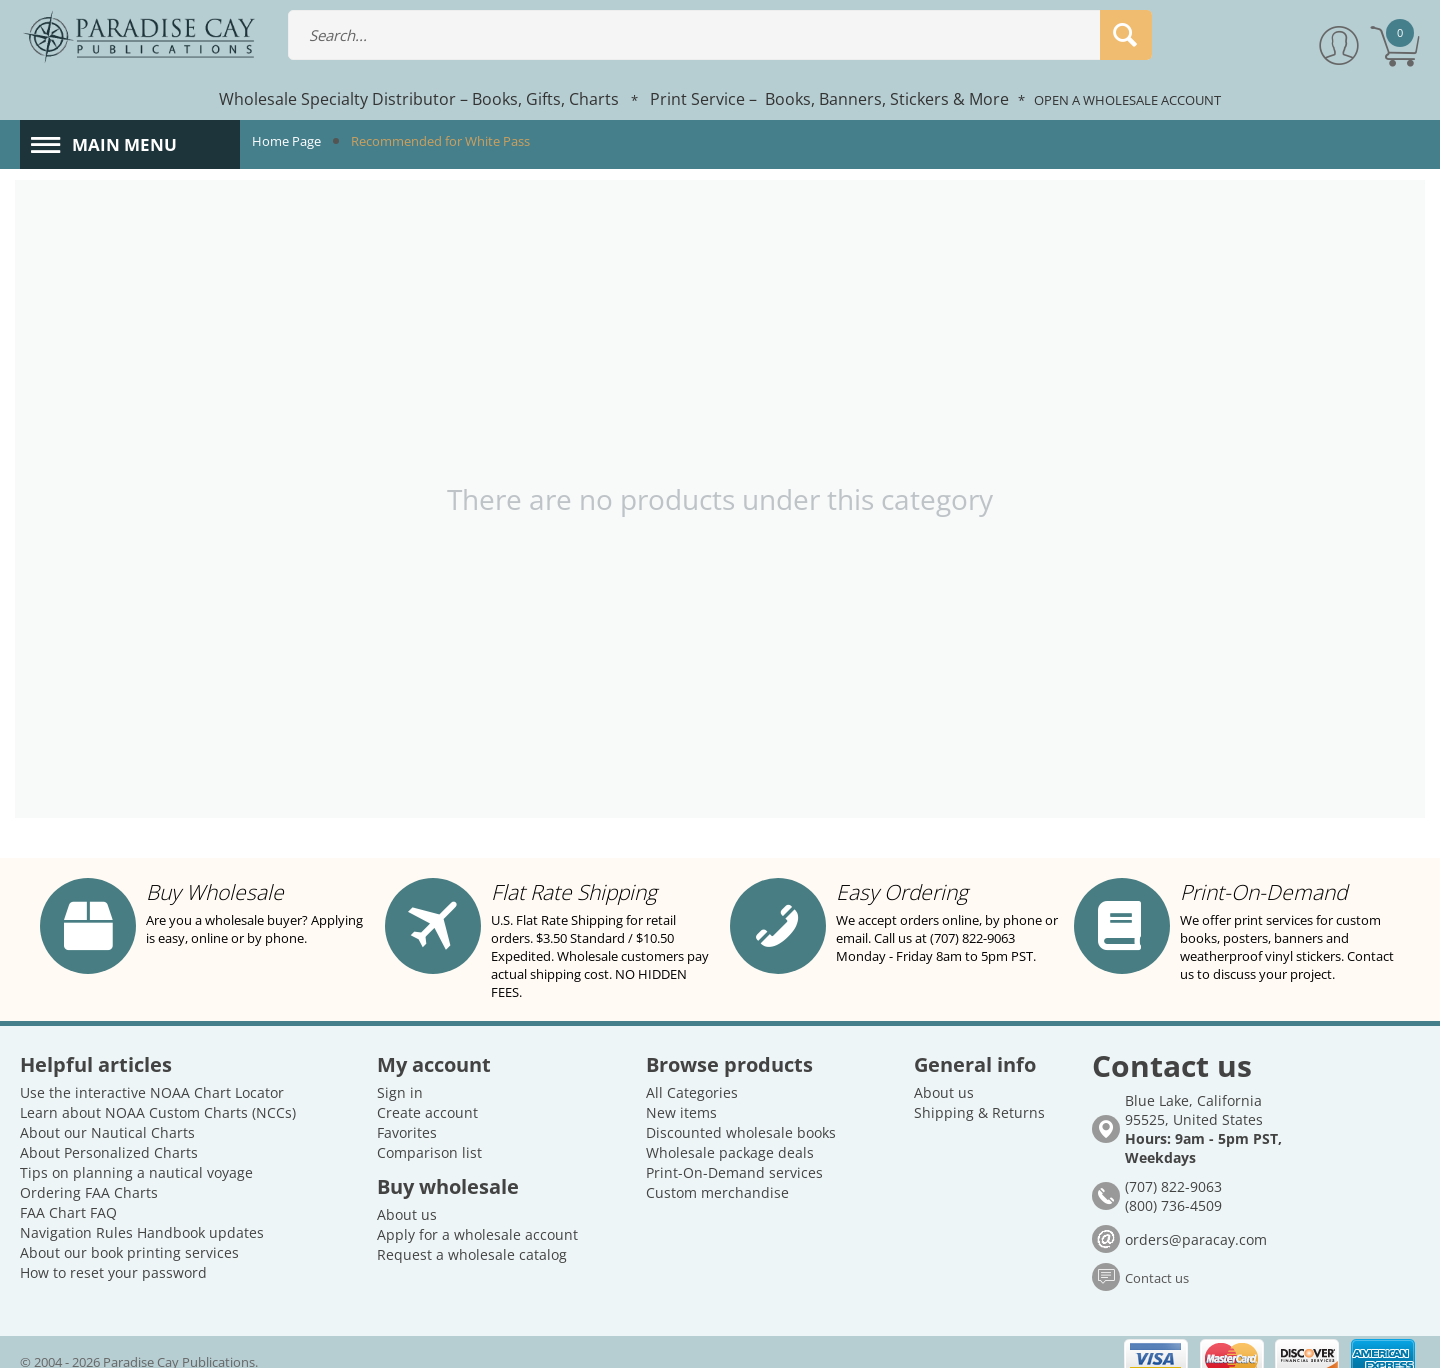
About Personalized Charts (109, 1134)
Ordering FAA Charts (89, 1174)
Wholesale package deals (730, 1134)
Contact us (1157, 1260)
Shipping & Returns (979, 1094)
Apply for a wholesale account (477, 1216)
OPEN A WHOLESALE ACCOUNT (1127, 100)
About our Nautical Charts (107, 1114)
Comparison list (429, 1134)
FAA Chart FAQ (68, 1194)
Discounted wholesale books (741, 1114)
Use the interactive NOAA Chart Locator (152, 1074)
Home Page (286, 141)
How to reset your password (113, 1254)
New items (681, 1094)
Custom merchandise (717, 1174)
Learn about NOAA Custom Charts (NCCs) (158, 1094)
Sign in (400, 1074)
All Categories (692, 1074)
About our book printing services (129, 1234)
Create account (427, 1094)
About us (407, 1196)
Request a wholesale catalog (472, 1236)
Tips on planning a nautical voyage (136, 1154)
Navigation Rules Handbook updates (142, 1214)
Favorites (407, 1114)
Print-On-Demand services (734, 1154)
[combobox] (720, 35)
